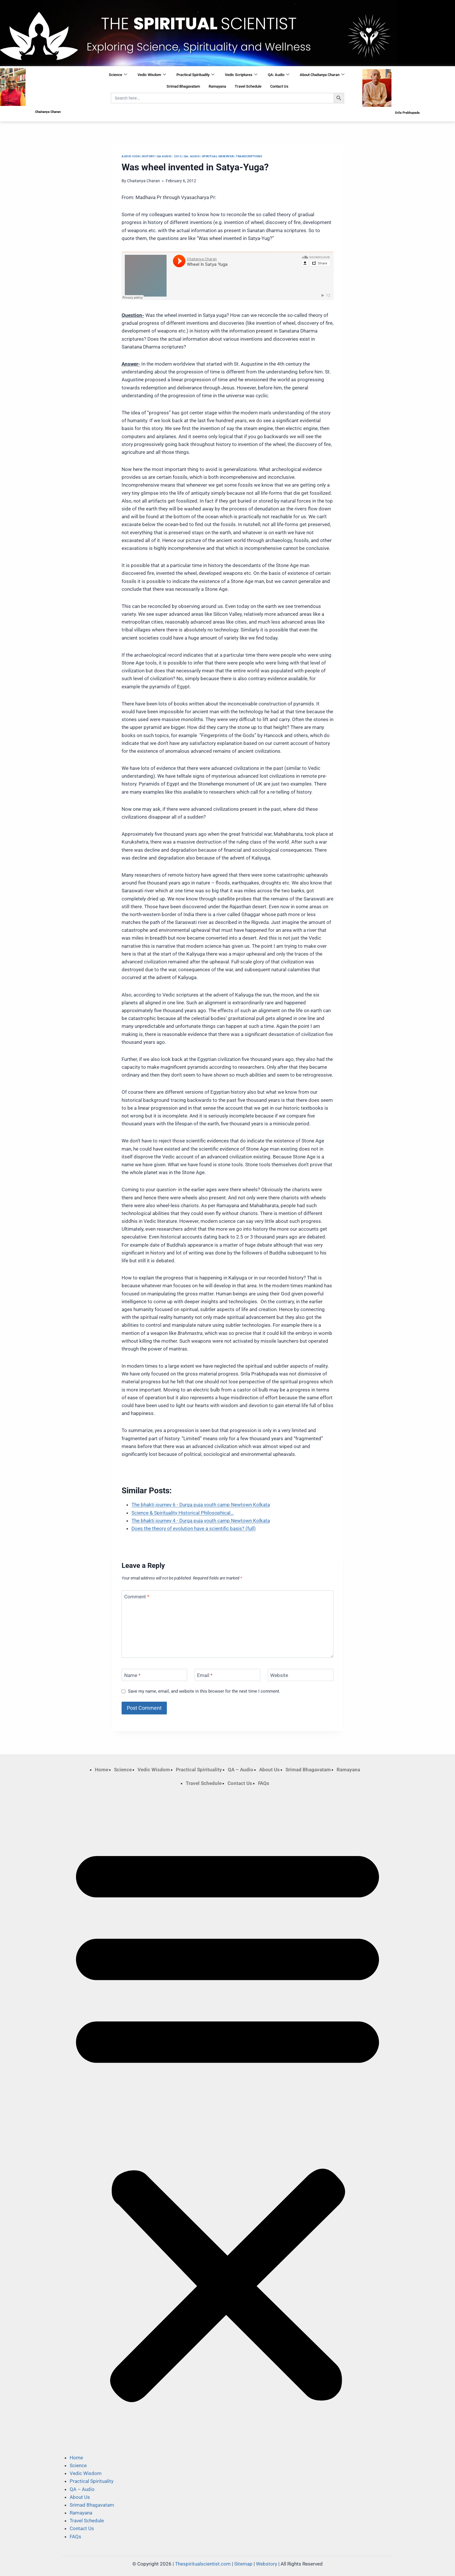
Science (118, 74)
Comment (136, 1597)
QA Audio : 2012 (169, 156)
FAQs (263, 1783)
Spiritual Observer (218, 156)
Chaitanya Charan (143, 180)
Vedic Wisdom (152, 74)
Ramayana (217, 86)
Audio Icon (131, 156)
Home (101, 1769)
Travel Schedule (248, 86)
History (148, 156)
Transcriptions (249, 156)
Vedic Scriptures (241, 74)
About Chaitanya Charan (322, 74)
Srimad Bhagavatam (183, 86)
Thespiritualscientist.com (203, 2564)
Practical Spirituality (195, 74)
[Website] (300, 1675)
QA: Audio (278, 74)
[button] (227, 2120)
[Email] (227, 1675)
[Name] (154, 1675)
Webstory (266, 2564)
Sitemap (243, 2564)
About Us (269, 1769)
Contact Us (279, 86)
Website (279, 1675)
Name (132, 1675)
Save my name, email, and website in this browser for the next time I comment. (204, 1691)
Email (204, 1675)
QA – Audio (240, 1769)
